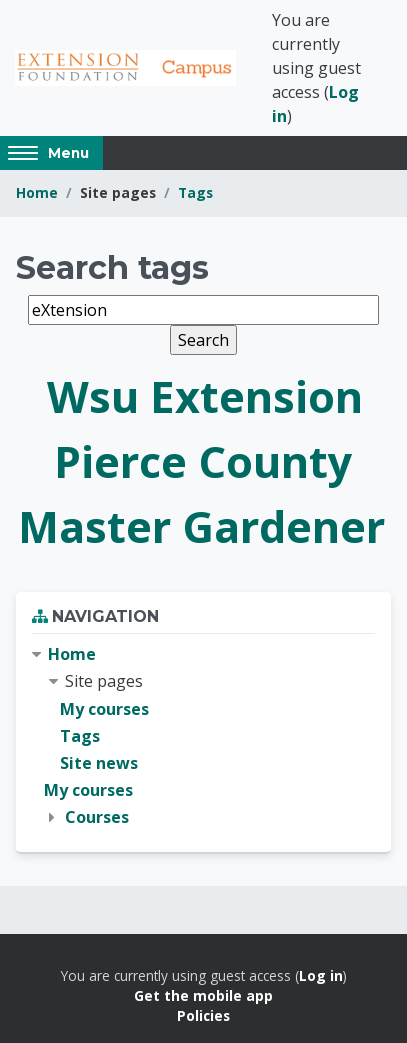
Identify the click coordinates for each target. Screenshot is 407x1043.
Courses (97, 817)
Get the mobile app (203, 995)
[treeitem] (203, 736)
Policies (203, 1015)
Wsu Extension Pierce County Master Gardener (201, 461)
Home (37, 192)
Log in (321, 975)
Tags (195, 192)
